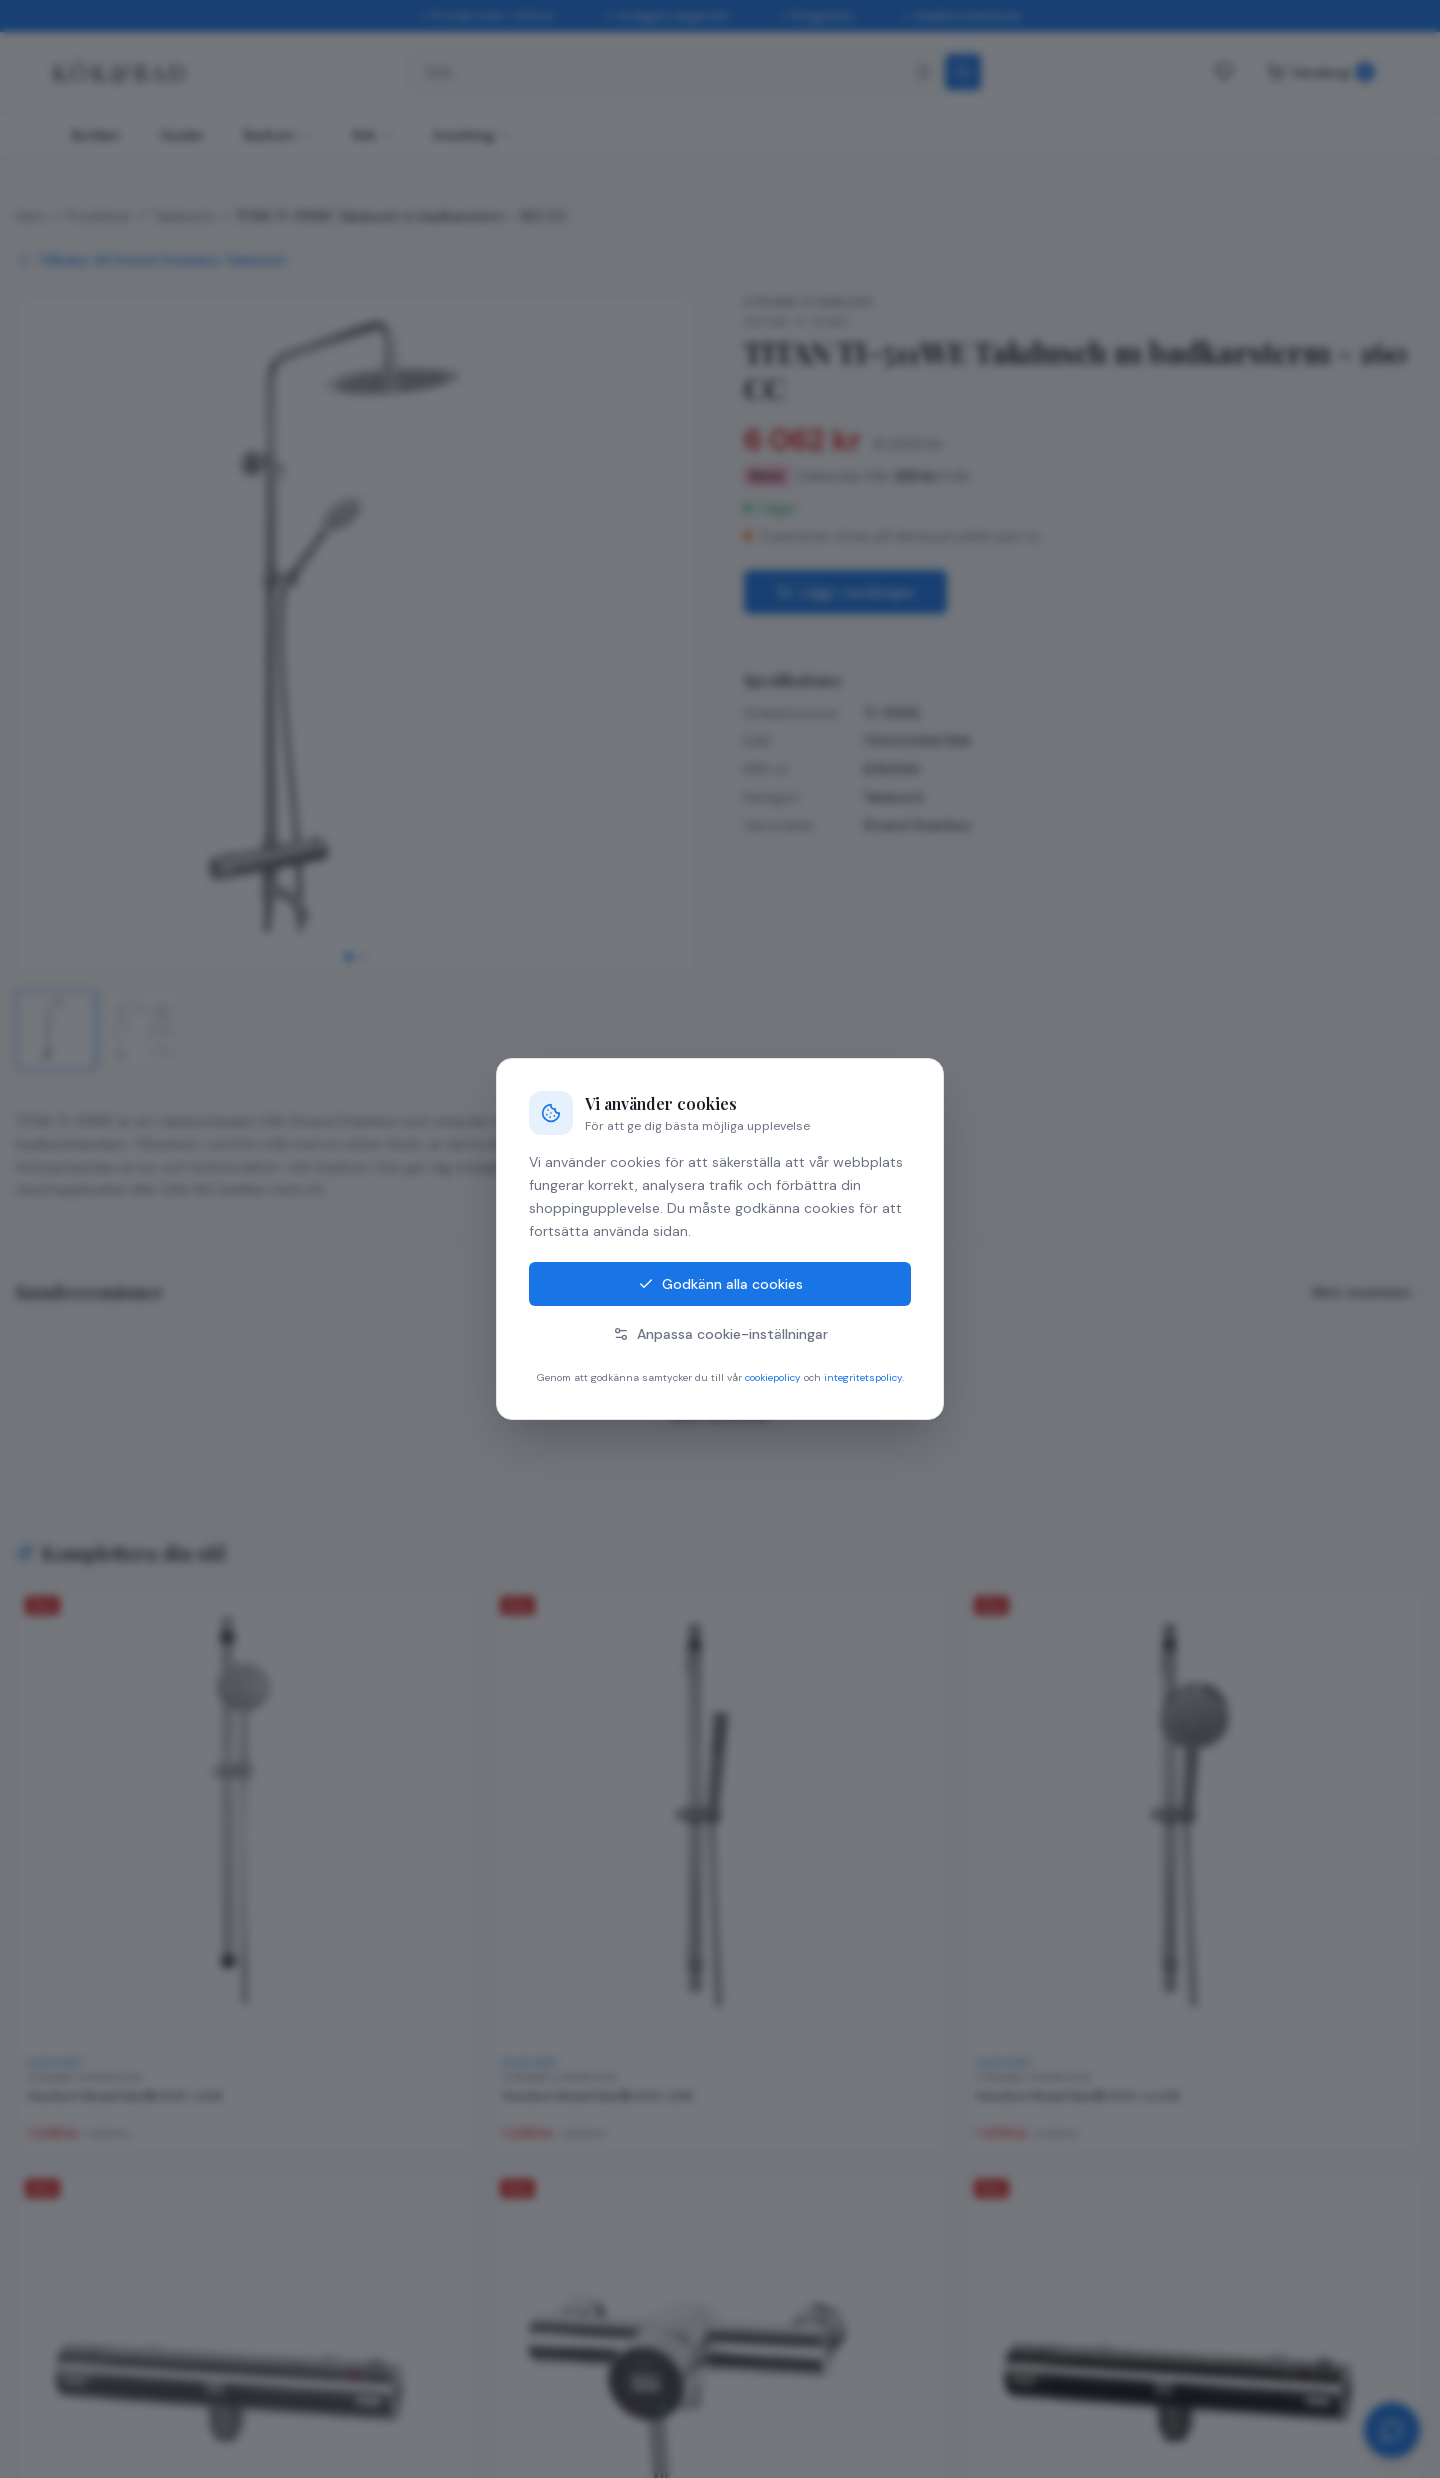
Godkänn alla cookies (720, 1284)
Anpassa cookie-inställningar (720, 1334)
